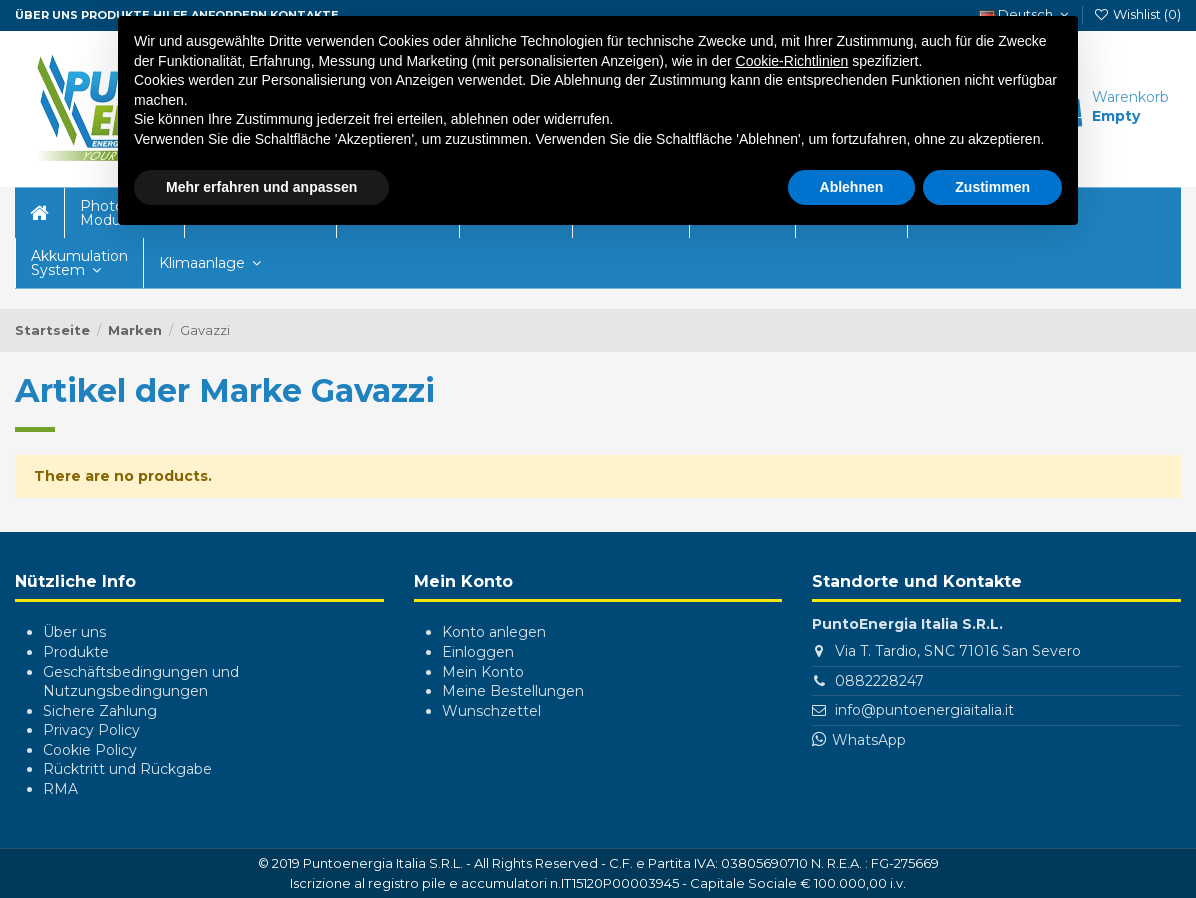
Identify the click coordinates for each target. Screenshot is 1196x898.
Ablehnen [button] (852, 182)
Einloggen (478, 652)
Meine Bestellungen (513, 691)
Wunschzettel (491, 711)
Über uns (74, 632)
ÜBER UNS (46, 15)
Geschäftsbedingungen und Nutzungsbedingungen (141, 682)
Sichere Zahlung (100, 711)
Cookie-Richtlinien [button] (792, 56)
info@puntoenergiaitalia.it (924, 710)
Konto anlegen (494, 632)
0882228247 (879, 681)
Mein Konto (483, 672)
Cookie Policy (90, 750)
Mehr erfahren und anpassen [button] (261, 182)
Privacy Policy (91, 730)
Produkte (76, 652)
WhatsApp (869, 740)
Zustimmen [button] (992, 182)
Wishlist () (1137, 14)
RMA (60, 789)
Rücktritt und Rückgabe (127, 769)
